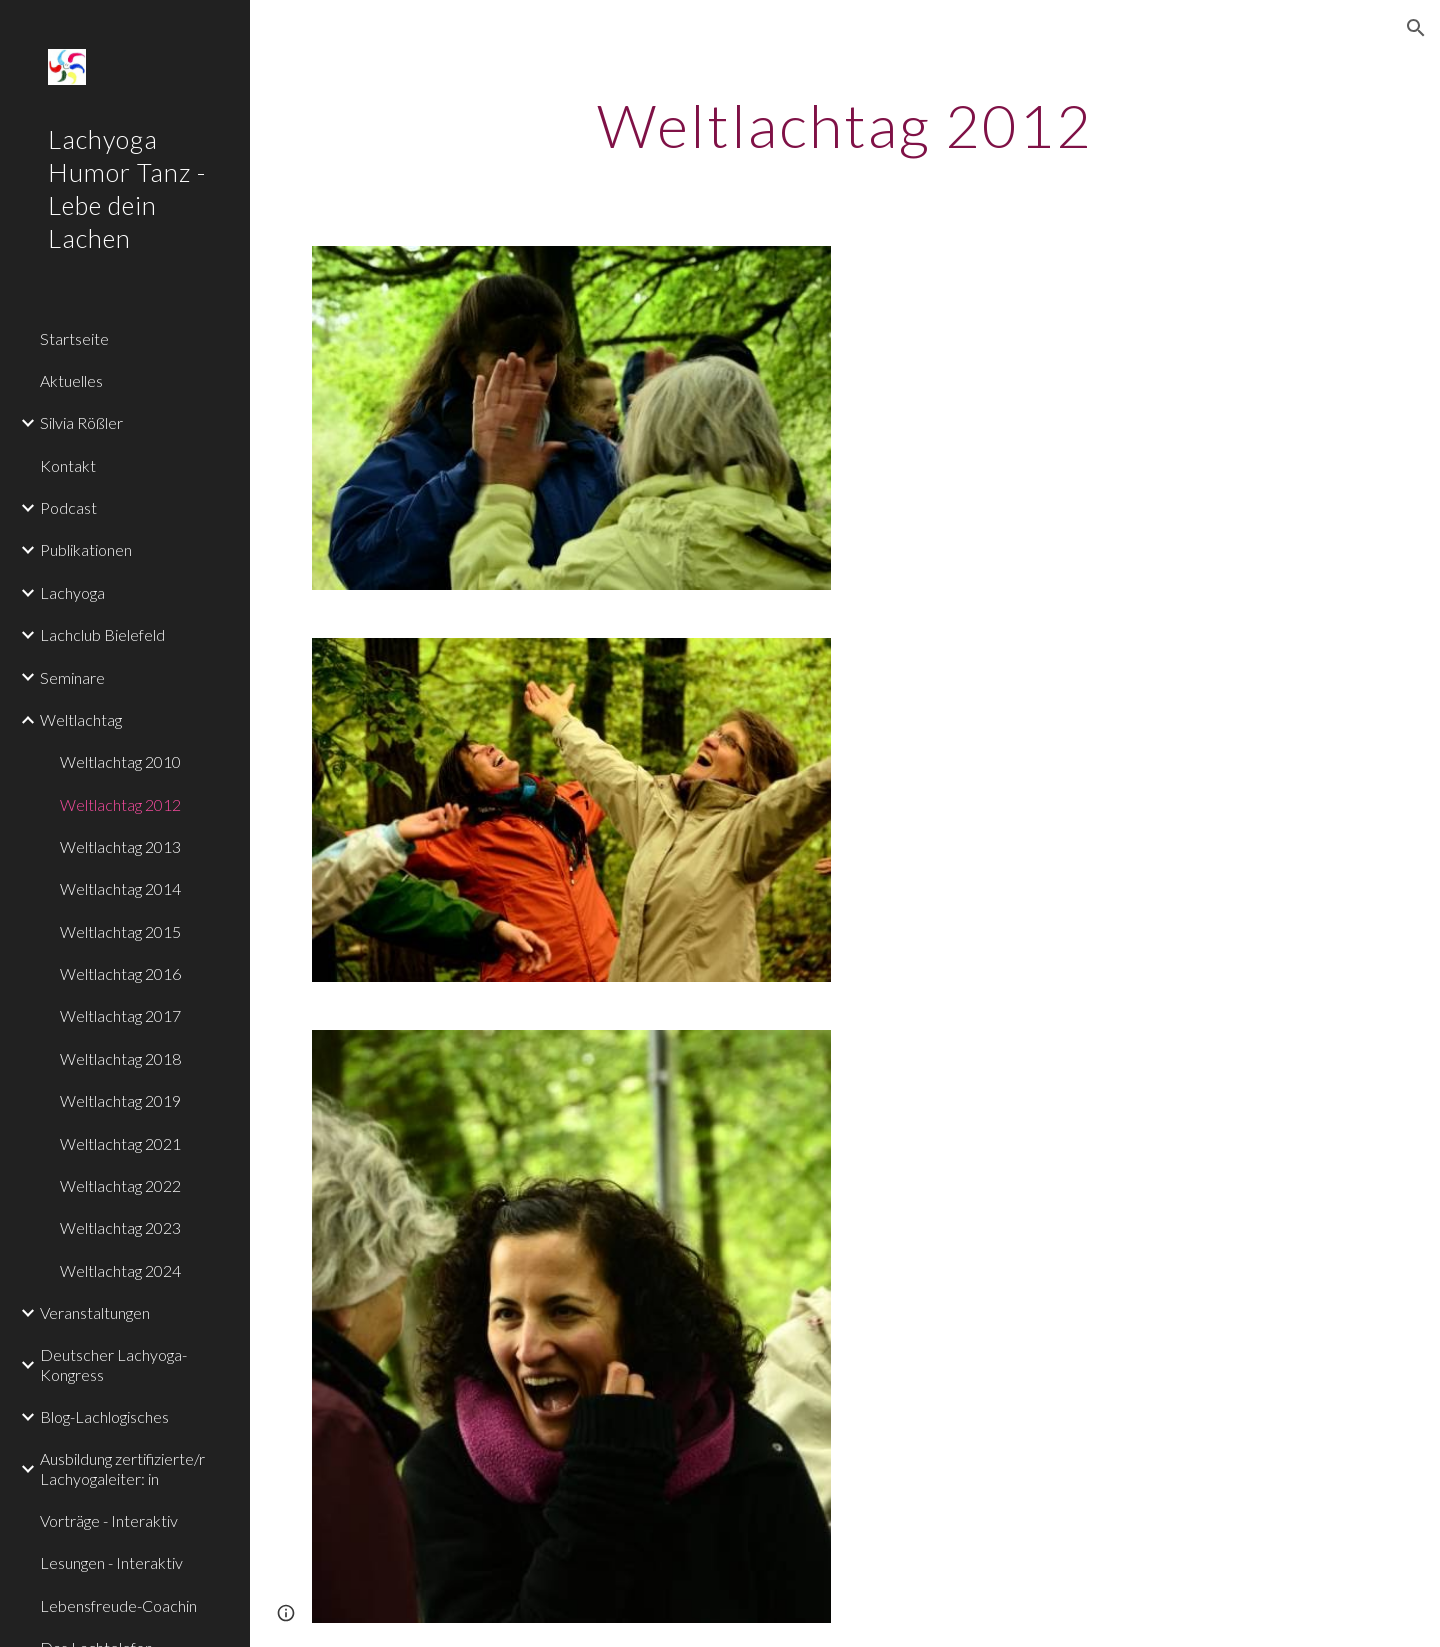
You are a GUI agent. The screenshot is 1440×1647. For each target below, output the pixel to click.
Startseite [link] (74, 338)
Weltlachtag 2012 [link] (120, 804)
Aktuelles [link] (71, 380)
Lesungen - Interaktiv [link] (111, 1562)
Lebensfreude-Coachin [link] (118, 1605)
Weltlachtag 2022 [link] (120, 1185)
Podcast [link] (68, 507)
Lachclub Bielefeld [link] (102, 634)
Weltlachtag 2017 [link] (120, 1015)
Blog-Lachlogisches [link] (104, 1416)
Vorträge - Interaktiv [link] (109, 1520)
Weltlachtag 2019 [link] (120, 1100)
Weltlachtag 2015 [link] (120, 931)
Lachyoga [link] (72, 592)
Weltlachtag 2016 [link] (120, 973)
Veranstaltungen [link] (95, 1312)
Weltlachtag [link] (81, 719)
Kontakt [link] (68, 465)
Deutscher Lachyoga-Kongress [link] (113, 1364)
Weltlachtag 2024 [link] (120, 1270)
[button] (1416, 28)
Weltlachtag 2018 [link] (120, 1058)
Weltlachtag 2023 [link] (120, 1227)
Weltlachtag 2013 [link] (120, 846)
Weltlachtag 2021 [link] (120, 1143)
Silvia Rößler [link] (81, 422)
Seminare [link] (72, 677)
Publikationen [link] (86, 549)
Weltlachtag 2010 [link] (120, 761)
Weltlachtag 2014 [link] (120, 888)
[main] (845, 125)
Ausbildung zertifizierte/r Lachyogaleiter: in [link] (122, 1468)
